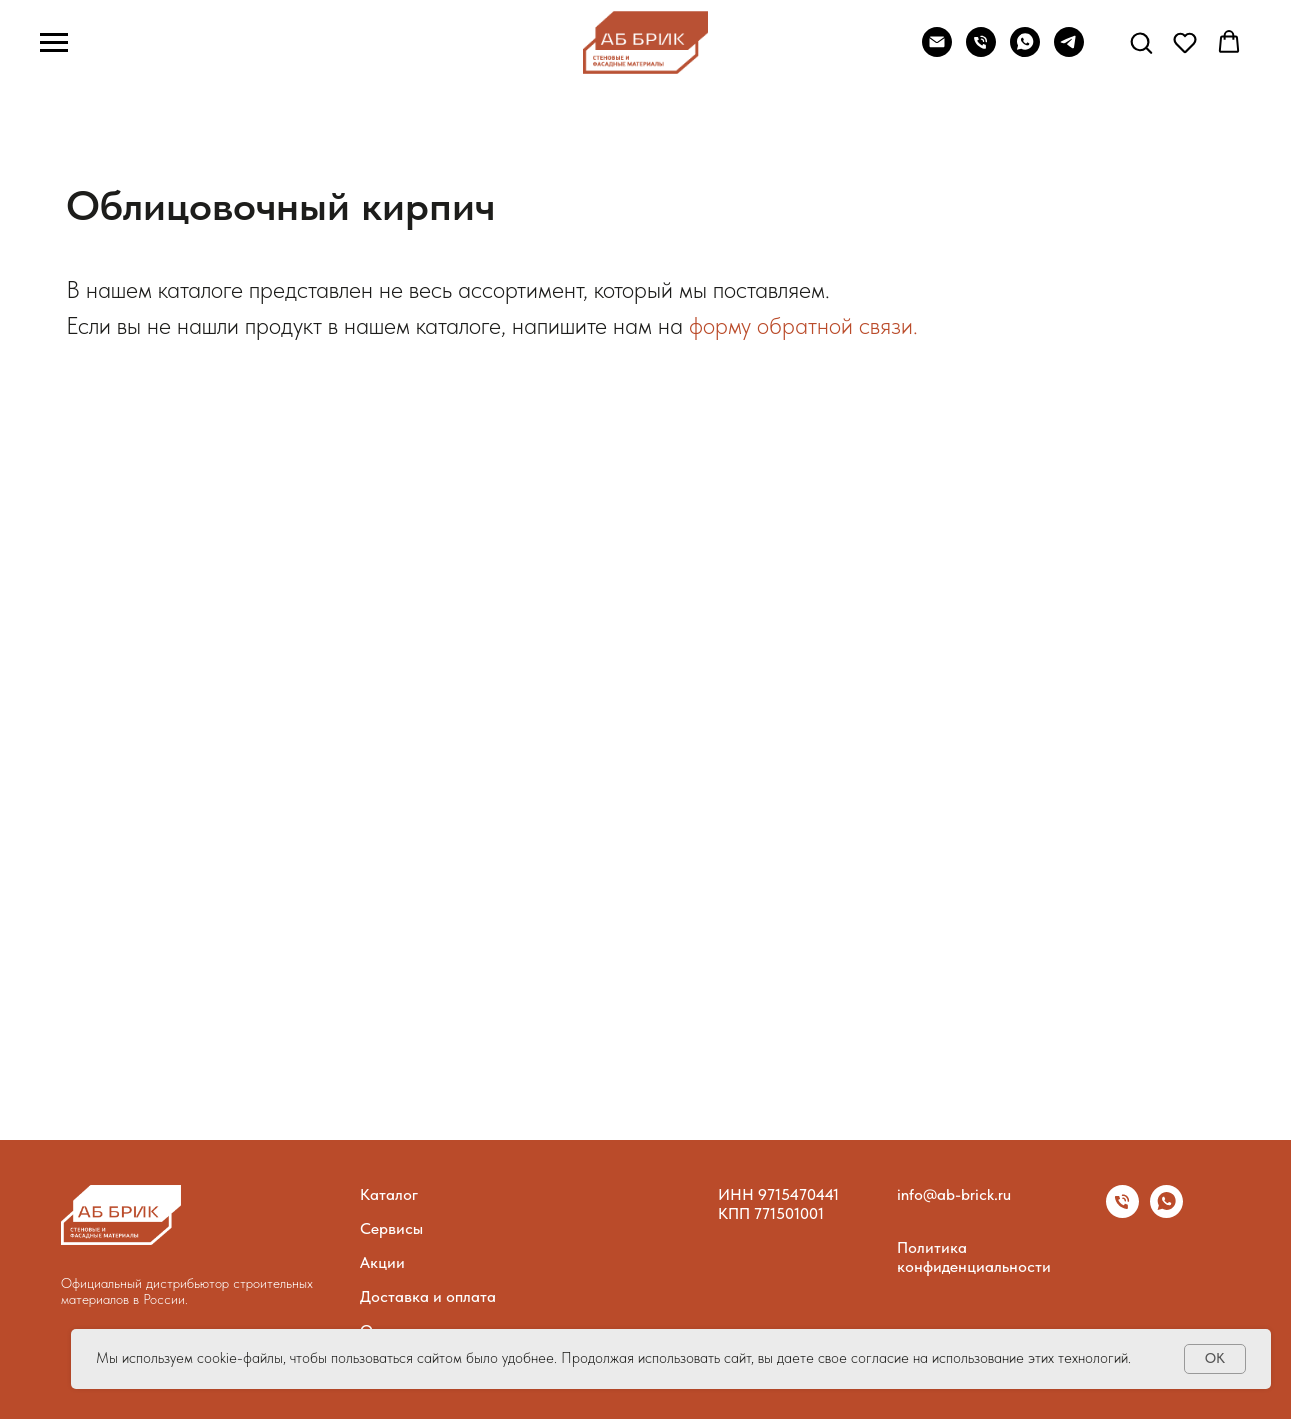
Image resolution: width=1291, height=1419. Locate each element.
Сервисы (391, 1228)
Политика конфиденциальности (974, 1257)
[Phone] (981, 51)
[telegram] (1069, 51)
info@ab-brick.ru (954, 1194)
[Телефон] (1122, 1212)
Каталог (389, 1194)
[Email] (937, 51)
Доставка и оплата (428, 1296)
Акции (382, 1262)
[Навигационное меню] (54, 43)
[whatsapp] (1166, 1212)
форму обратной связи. (803, 325)
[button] (1141, 42)
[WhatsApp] (1025, 51)
